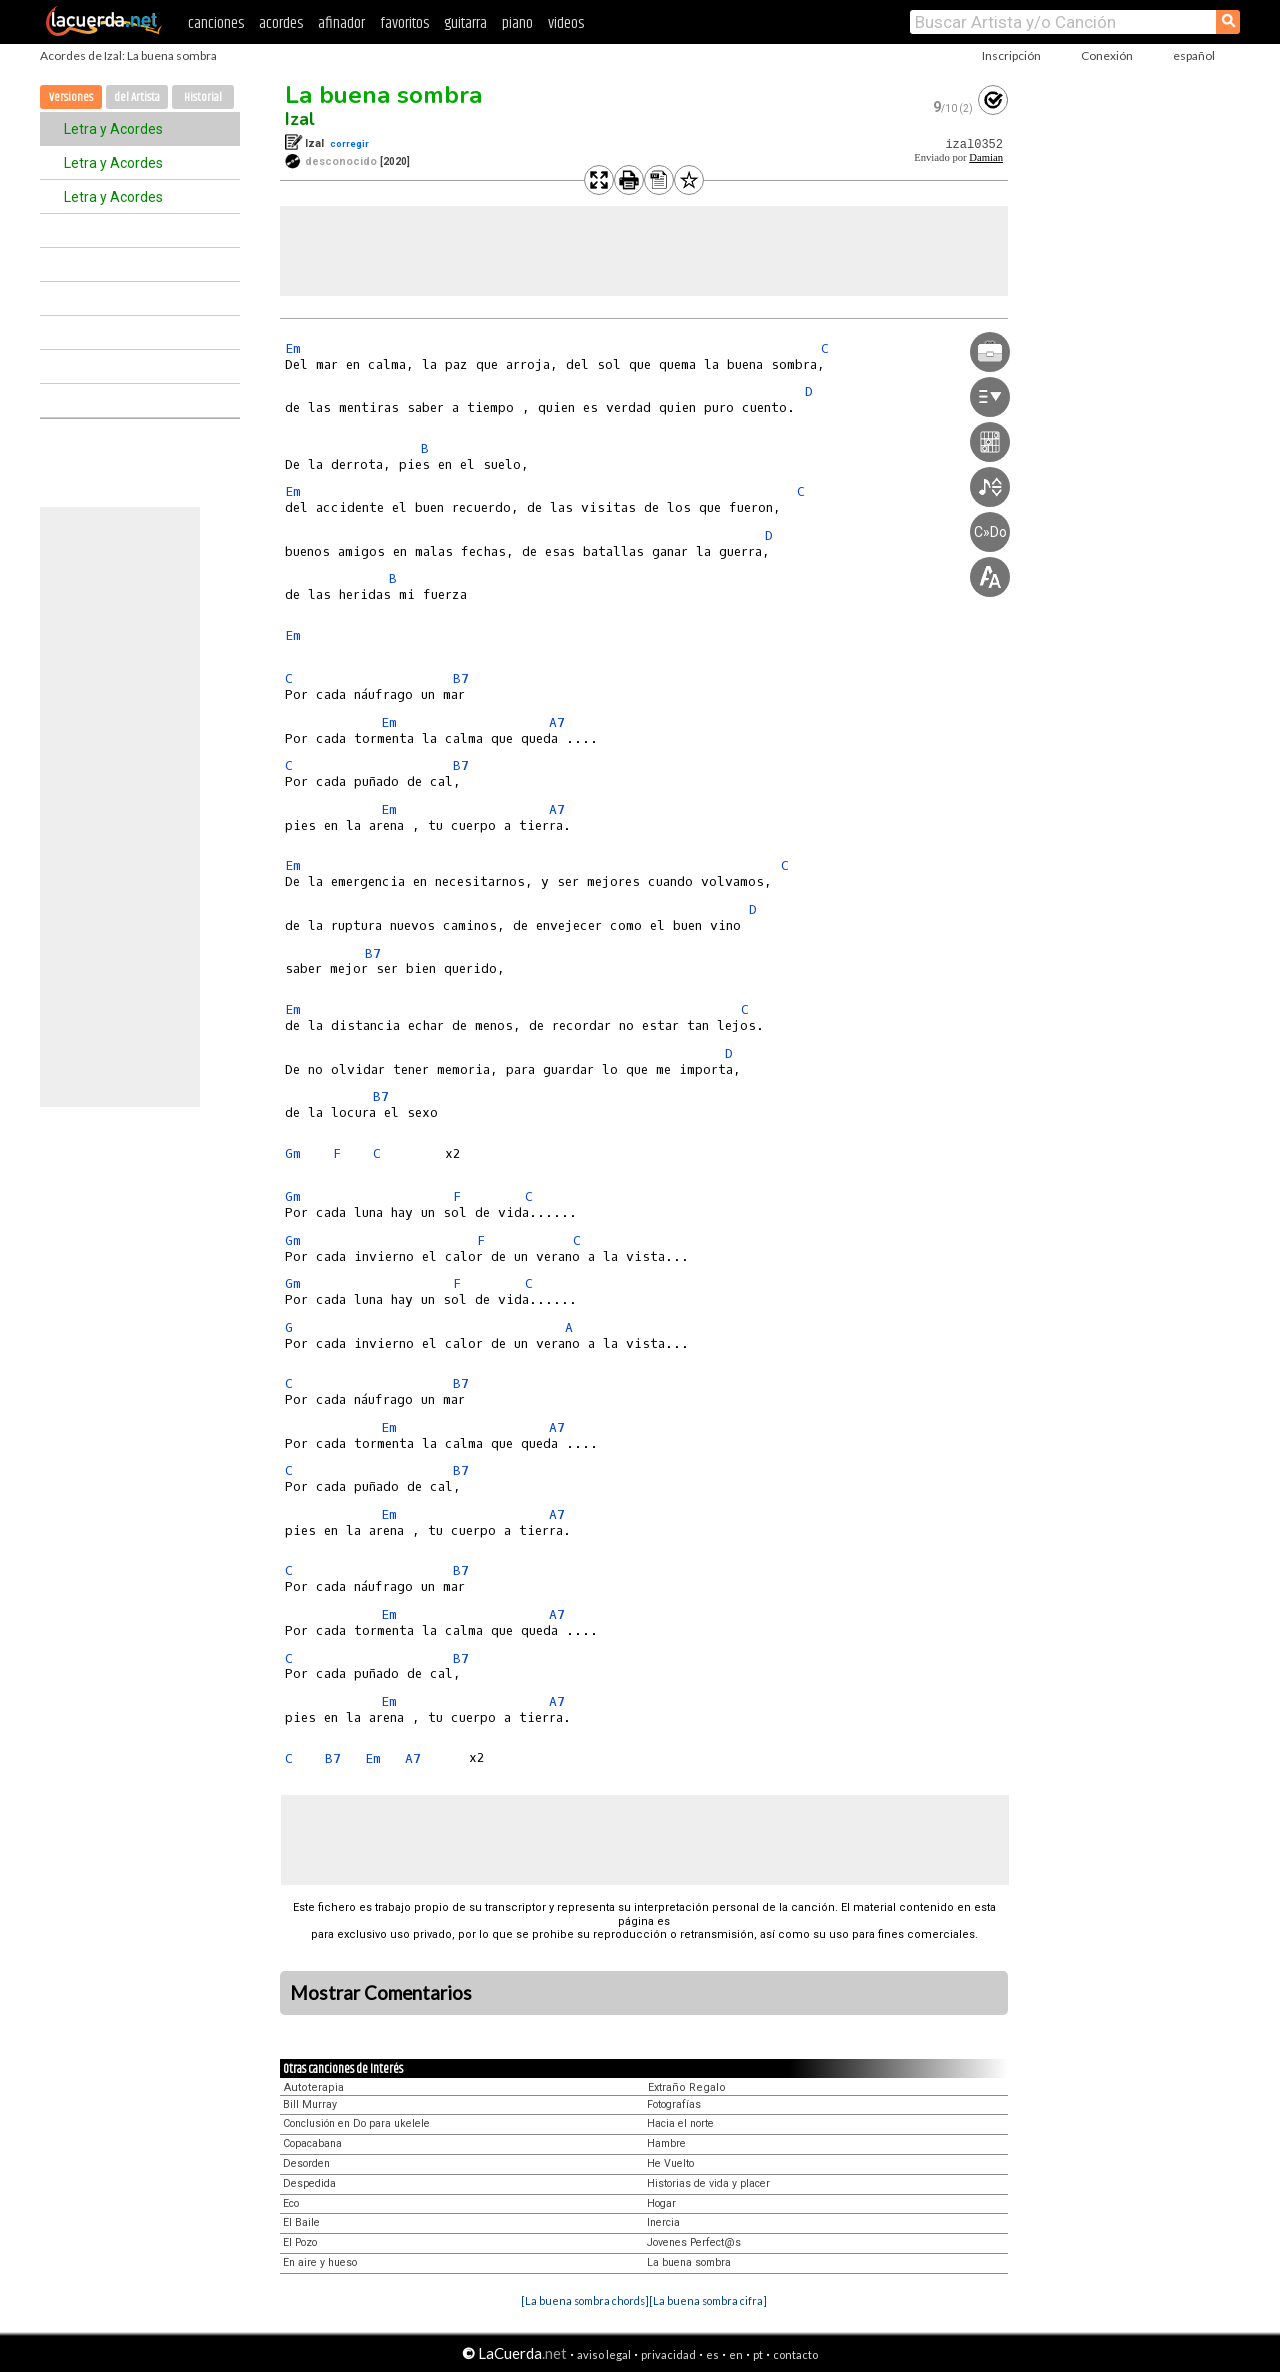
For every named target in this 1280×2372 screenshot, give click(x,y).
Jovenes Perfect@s (694, 2242)
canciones (216, 23)
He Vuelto (670, 2163)
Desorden (306, 2163)
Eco (291, 2203)
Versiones (71, 97)
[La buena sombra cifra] (708, 2300)
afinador (341, 23)
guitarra (465, 23)
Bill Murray (310, 2104)
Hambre (666, 2143)
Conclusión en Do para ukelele (356, 2123)
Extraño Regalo (687, 2087)
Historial (203, 97)
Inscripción (1011, 55)
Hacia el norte (680, 2123)
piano (517, 23)
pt (758, 2354)
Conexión (1107, 55)
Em (293, 348)
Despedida (309, 2183)
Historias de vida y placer (708, 2183)
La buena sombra (383, 95)
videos (566, 23)
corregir (349, 143)
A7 (557, 722)
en (736, 2354)
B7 (461, 678)
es (712, 2354)
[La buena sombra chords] (585, 2300)
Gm (293, 1153)
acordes (281, 23)
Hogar (661, 2203)
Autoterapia (314, 2087)
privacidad (668, 2354)
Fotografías (674, 2104)
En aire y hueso (320, 2262)
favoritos (404, 23)
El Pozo (300, 2242)
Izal (300, 119)
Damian (986, 157)
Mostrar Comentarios (381, 1993)
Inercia (663, 2222)
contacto (795, 2354)
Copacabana (312, 2143)
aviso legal (604, 2354)
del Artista (137, 97)
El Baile (301, 2222)
